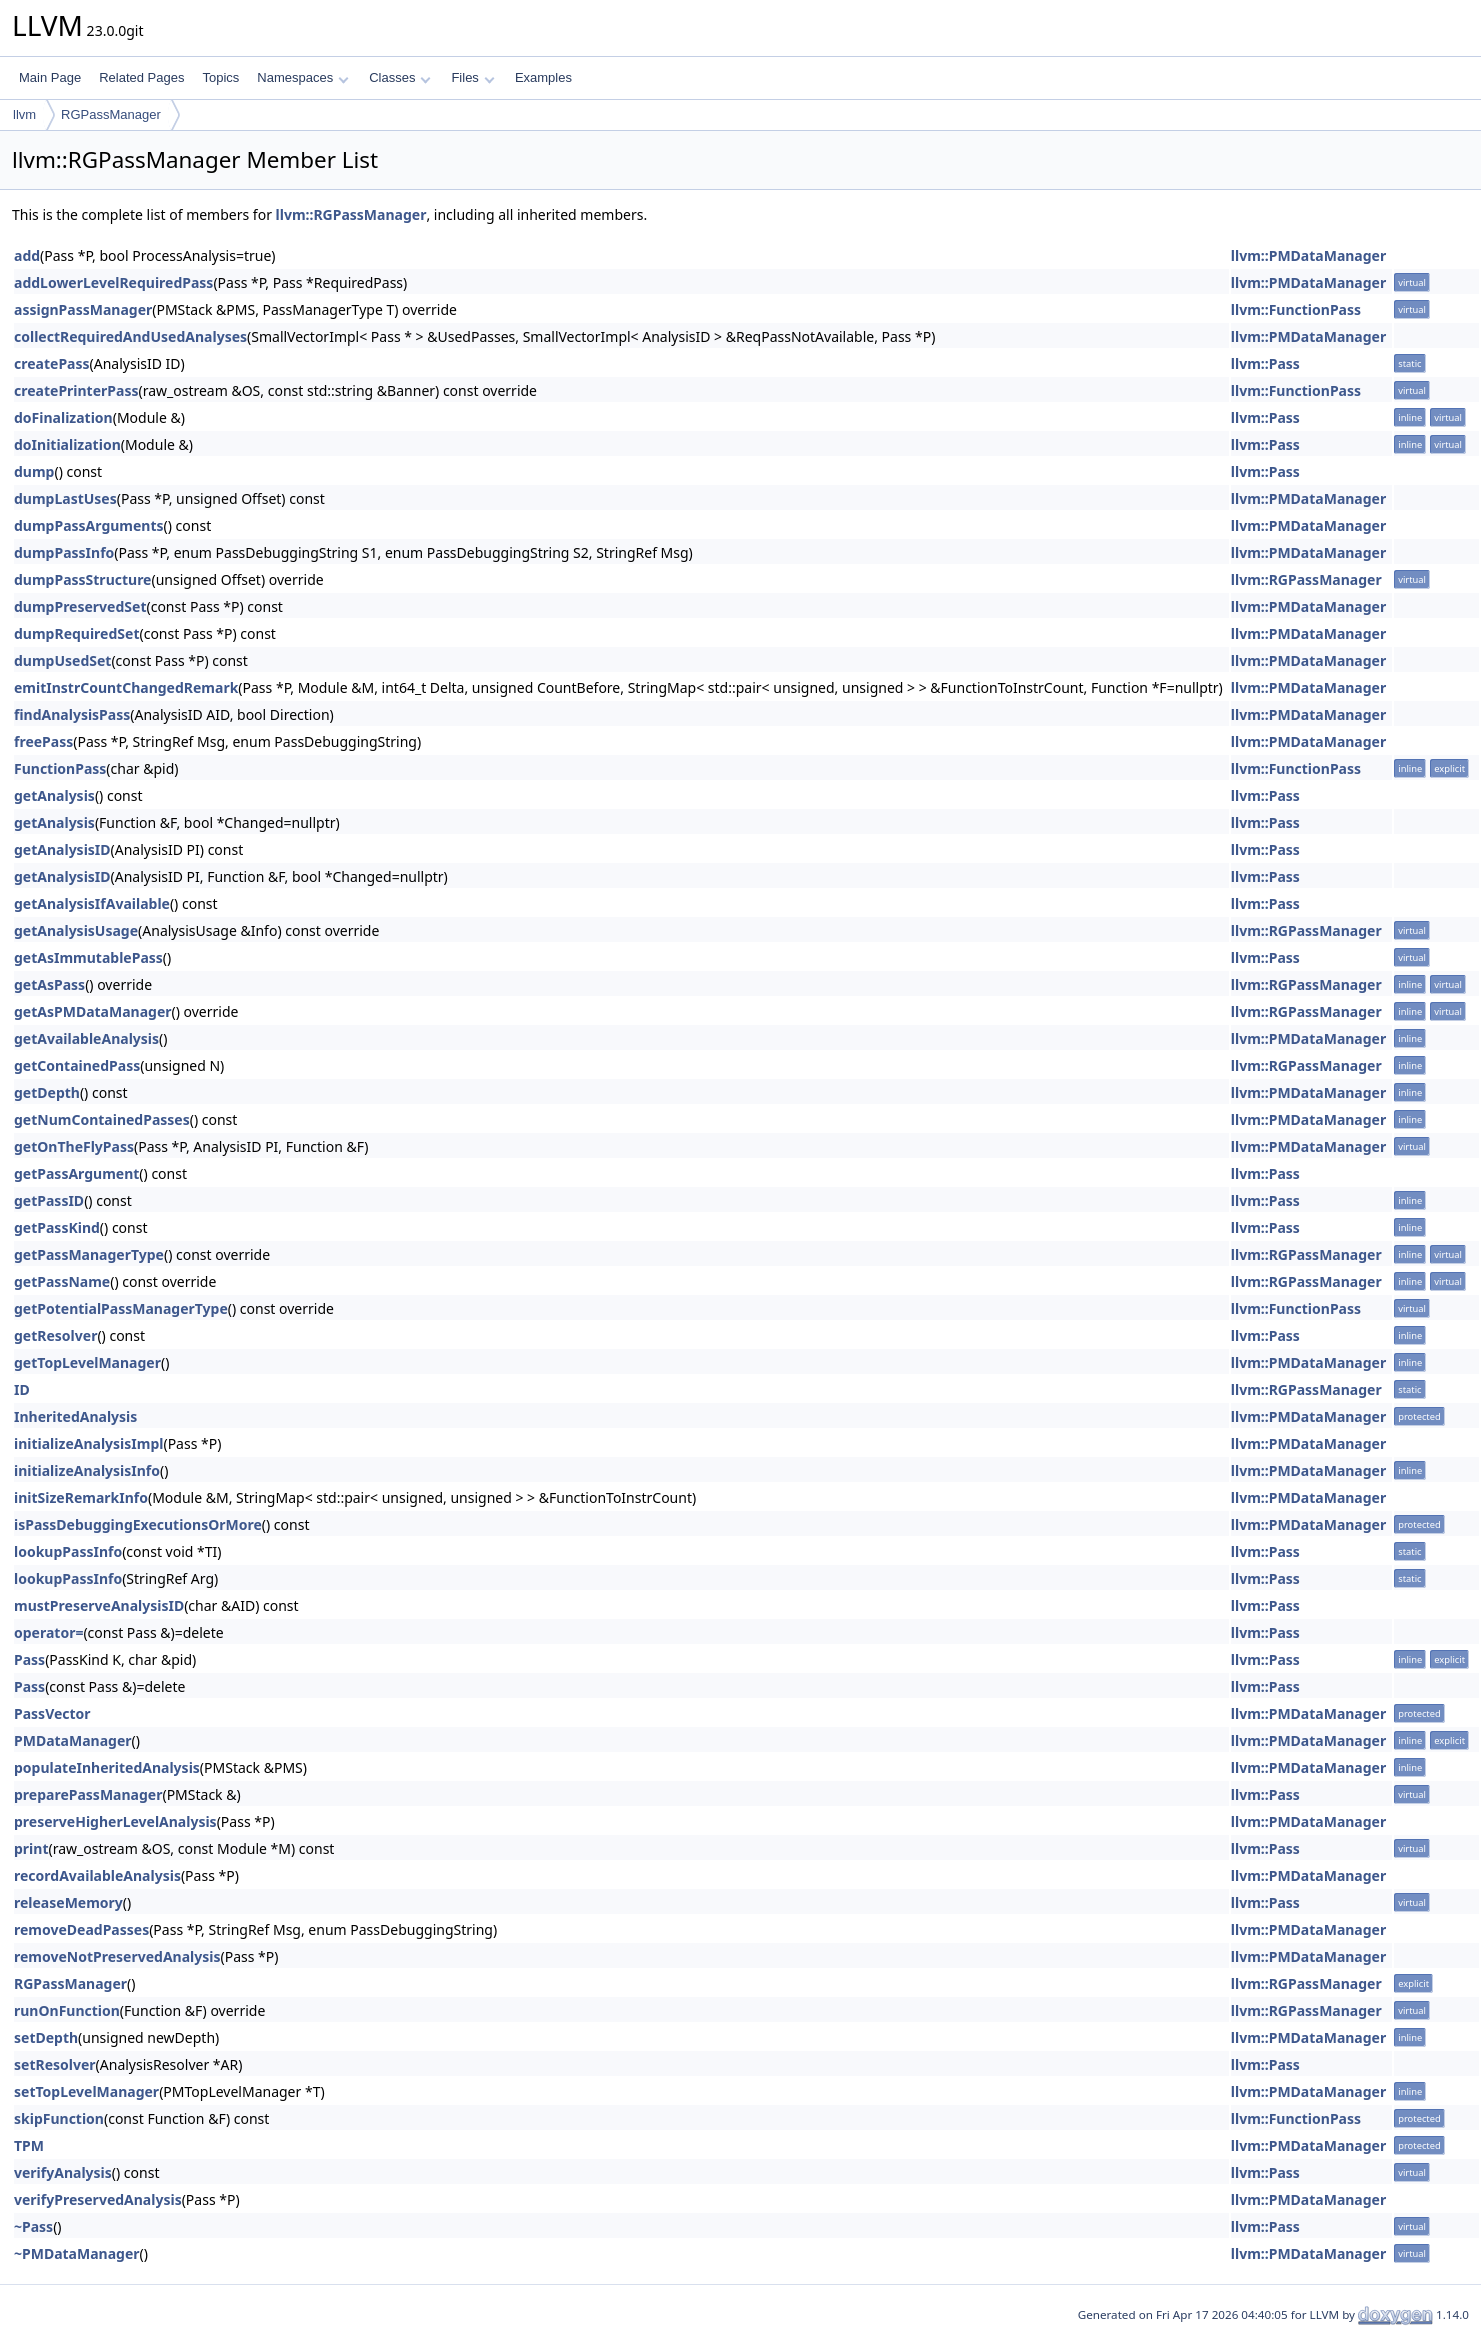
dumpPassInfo (64, 552)
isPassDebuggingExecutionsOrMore (138, 1524)
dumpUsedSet (62, 660)
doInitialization (67, 444)
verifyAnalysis (63, 2172)
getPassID (49, 1200)
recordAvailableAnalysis (97, 1875)
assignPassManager (83, 309)
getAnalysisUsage (76, 930)
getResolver (55, 1335)
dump (34, 471)
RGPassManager (111, 114)
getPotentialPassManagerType (121, 1308)
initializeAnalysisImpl (88, 1443)
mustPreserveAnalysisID (99, 1605)
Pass (29, 1659)
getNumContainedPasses (102, 1119)
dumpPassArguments (89, 525)
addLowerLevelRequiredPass (113, 282)
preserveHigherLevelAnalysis (115, 1821)
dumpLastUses (65, 498)
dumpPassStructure (82, 579)
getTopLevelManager (87, 1362)
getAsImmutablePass (88, 957)
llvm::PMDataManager (1308, 255)
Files (472, 77)
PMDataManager (73, 1740)
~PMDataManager (77, 2253)
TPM (29, 2145)
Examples (543, 77)
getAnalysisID (62, 849)
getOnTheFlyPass (74, 1146)
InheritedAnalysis (75, 1416)
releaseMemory (68, 1902)
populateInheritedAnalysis (107, 1767)
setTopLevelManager (86, 2091)
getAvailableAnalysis (86, 1038)
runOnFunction (67, 2010)
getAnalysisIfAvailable (92, 903)
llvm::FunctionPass (1296, 309)
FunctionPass (60, 768)
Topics (220, 77)
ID (22, 1389)
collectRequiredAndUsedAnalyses (130, 336)
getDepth (47, 1092)
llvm (24, 114)
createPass (52, 363)
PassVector (52, 1713)
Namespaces (302, 77)
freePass (43, 741)
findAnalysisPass (72, 714)
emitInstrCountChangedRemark (126, 687)
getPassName (62, 1281)
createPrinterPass (76, 390)
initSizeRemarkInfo (81, 1497)
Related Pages (141, 77)
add (27, 255)
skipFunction (59, 2118)
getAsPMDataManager (93, 1011)
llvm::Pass (1265, 363)
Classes (400, 77)
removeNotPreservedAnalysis (117, 1956)
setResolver (55, 2064)
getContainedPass (77, 1065)
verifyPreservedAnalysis (98, 2199)
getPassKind (57, 1227)
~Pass (33, 2226)
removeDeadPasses (81, 1929)
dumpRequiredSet (76, 633)
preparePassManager (88, 1794)
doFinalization (63, 417)
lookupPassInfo (68, 1551)
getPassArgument (76, 1173)
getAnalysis (54, 795)
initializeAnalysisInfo (87, 1470)
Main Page (50, 77)
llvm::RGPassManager (351, 214)
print (31, 1848)
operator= (48, 1632)
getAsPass (49, 984)
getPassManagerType (89, 1254)
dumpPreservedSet (80, 606)
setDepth (46, 2037)
